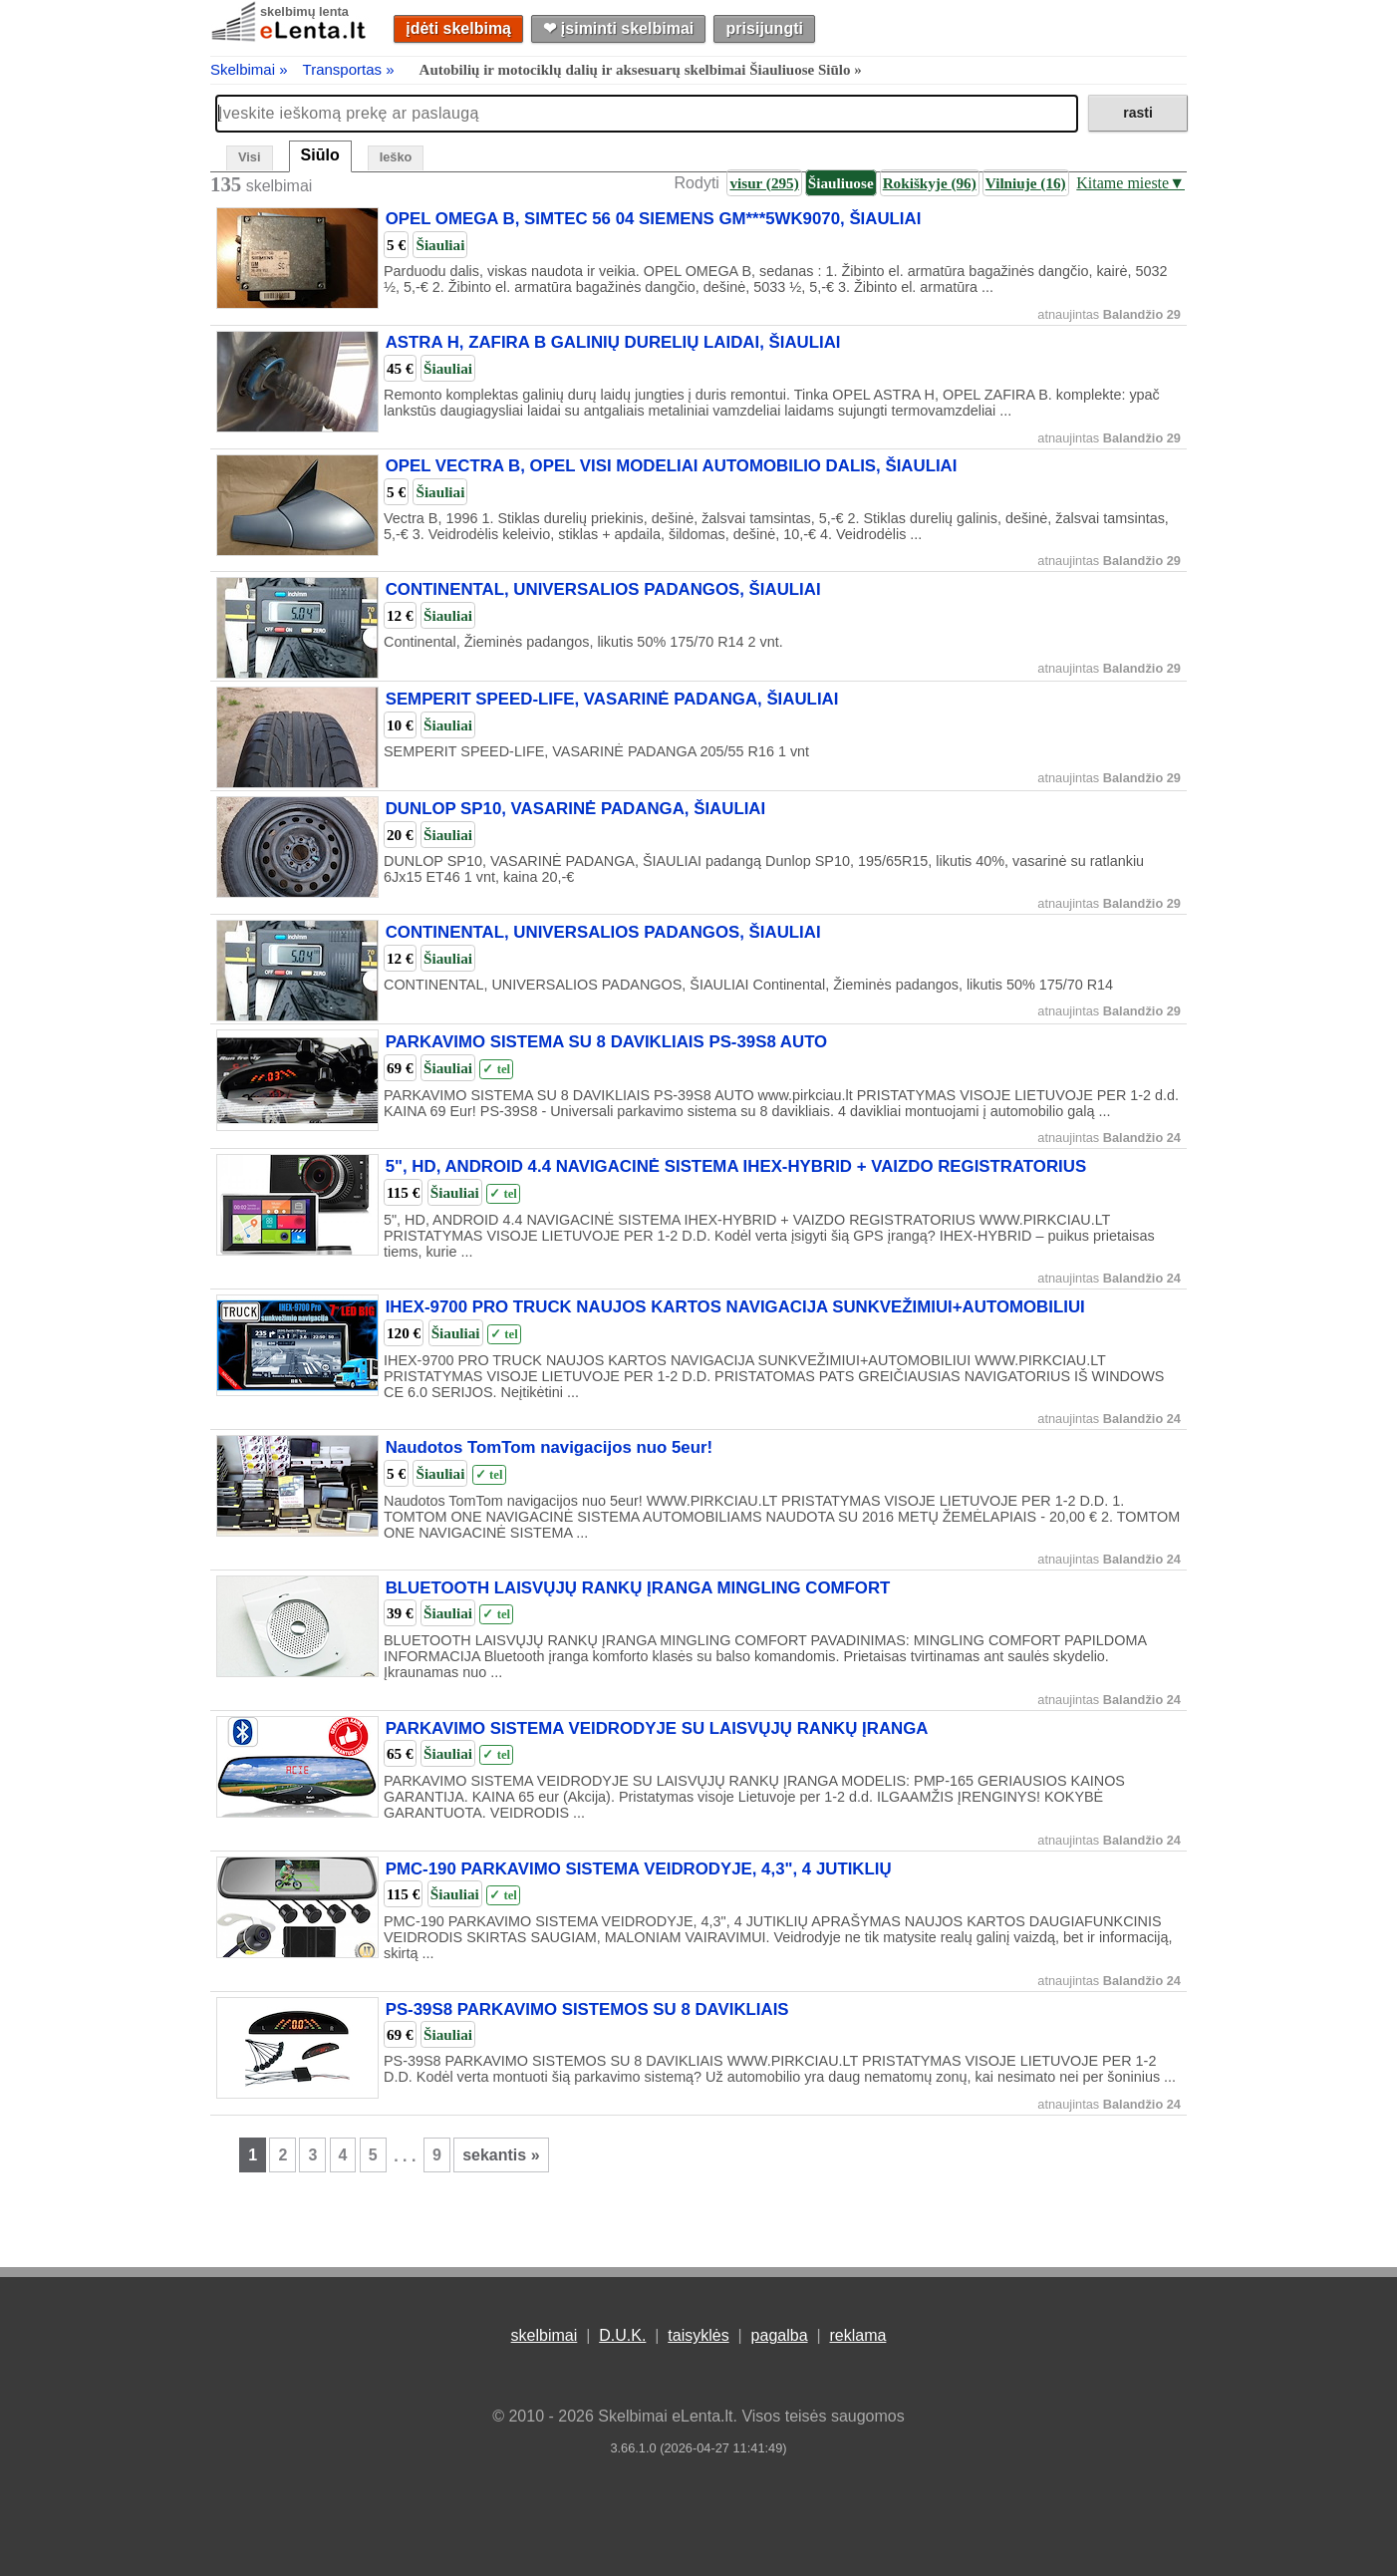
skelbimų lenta (304, 11)
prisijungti (764, 28)
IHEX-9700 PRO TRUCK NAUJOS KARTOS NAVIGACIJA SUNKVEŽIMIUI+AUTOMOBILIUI (735, 1306)
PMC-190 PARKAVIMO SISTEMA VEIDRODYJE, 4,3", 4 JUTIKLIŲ (639, 1869)
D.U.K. (622, 2335)
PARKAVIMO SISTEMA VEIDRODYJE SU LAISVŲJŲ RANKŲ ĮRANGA (657, 1728)
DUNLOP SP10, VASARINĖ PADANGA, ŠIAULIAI (576, 808)
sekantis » (500, 2155)
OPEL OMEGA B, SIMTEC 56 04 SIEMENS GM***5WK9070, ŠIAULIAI (654, 219)
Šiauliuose (841, 182)
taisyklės (698, 2335)
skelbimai (544, 2335)
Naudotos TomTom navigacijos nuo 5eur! (549, 1447)
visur (763, 182)
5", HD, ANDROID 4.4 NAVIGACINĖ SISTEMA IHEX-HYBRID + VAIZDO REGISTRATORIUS (736, 1166)
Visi (249, 156)
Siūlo (320, 154)
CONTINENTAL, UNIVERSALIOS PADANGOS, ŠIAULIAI (603, 589)
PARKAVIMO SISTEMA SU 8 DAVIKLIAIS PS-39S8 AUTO (607, 1041)
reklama (857, 2335)
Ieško (396, 156)
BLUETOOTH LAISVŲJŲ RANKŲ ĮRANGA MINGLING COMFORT (638, 1587)
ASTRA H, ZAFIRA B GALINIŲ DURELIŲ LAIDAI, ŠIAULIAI (613, 343)
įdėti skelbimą (458, 28)
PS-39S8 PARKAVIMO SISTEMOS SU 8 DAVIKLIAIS (587, 2009)
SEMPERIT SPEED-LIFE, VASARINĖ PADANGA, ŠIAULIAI (612, 699)
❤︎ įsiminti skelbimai (618, 28)
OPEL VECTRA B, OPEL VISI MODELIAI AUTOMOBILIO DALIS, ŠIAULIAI (672, 466)
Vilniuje (1025, 182)
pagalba (779, 2335)
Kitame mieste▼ (1130, 182)
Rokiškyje (930, 182)
